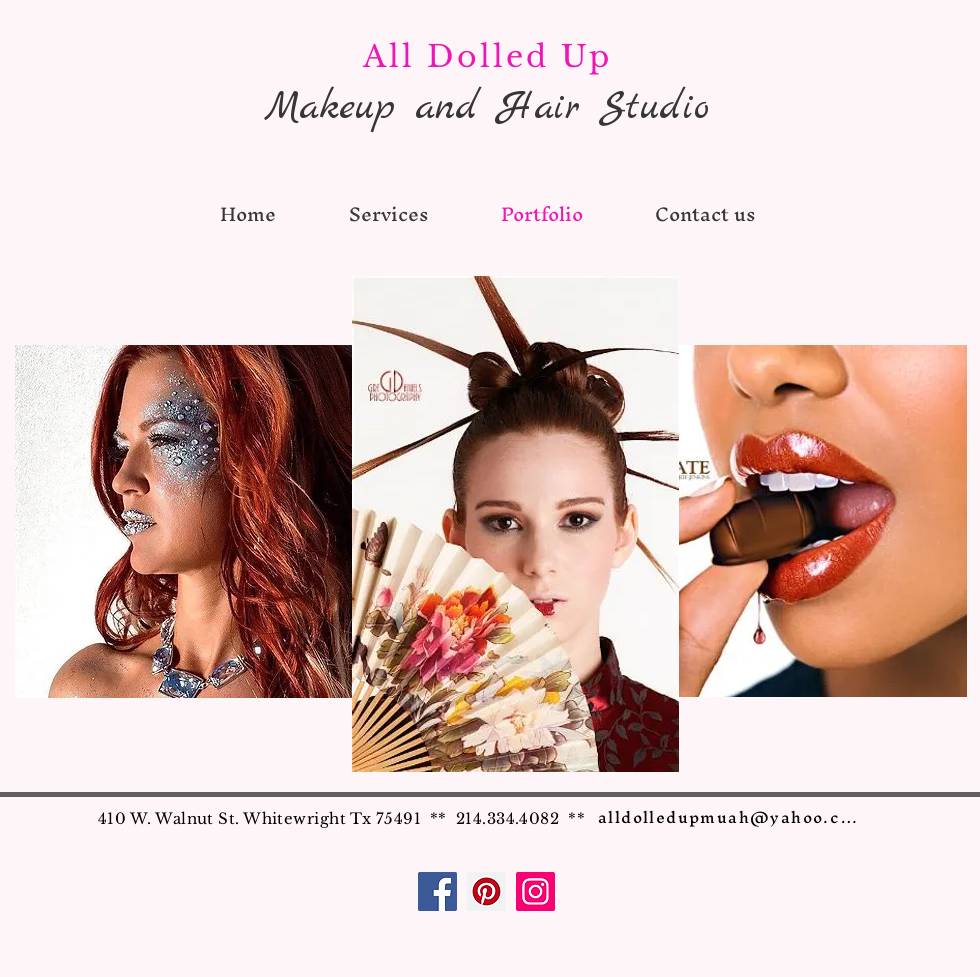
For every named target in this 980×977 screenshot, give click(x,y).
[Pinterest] (486, 891)
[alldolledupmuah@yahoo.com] (734, 817)
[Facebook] (437, 891)
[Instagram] (535, 891)
